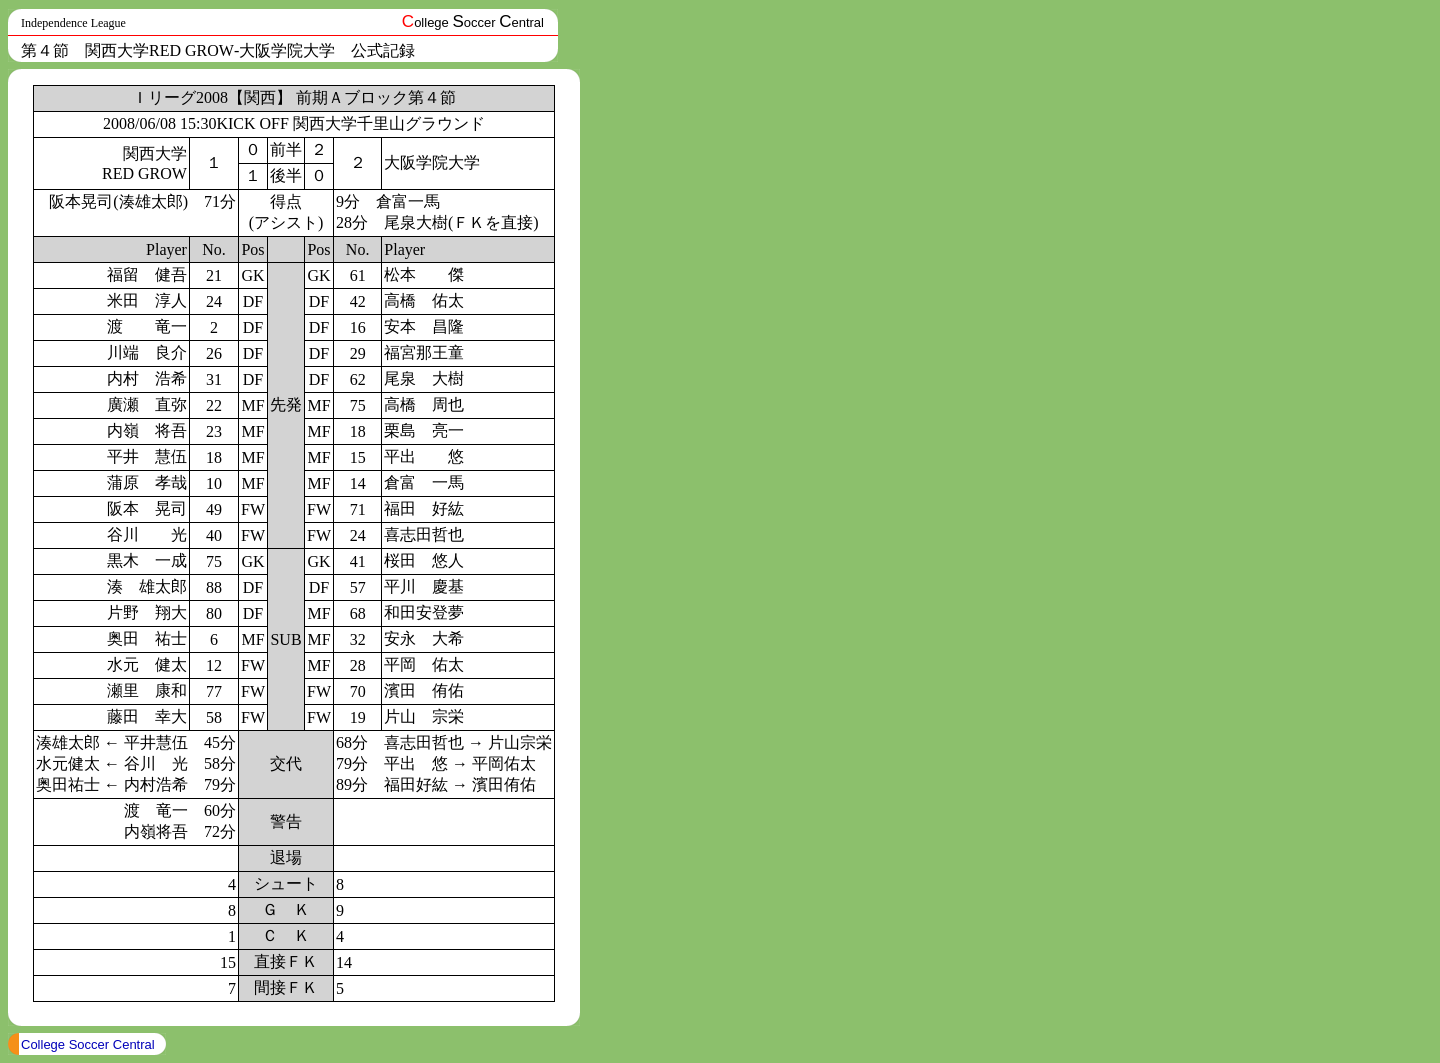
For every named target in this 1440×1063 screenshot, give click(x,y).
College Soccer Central (88, 1044)
